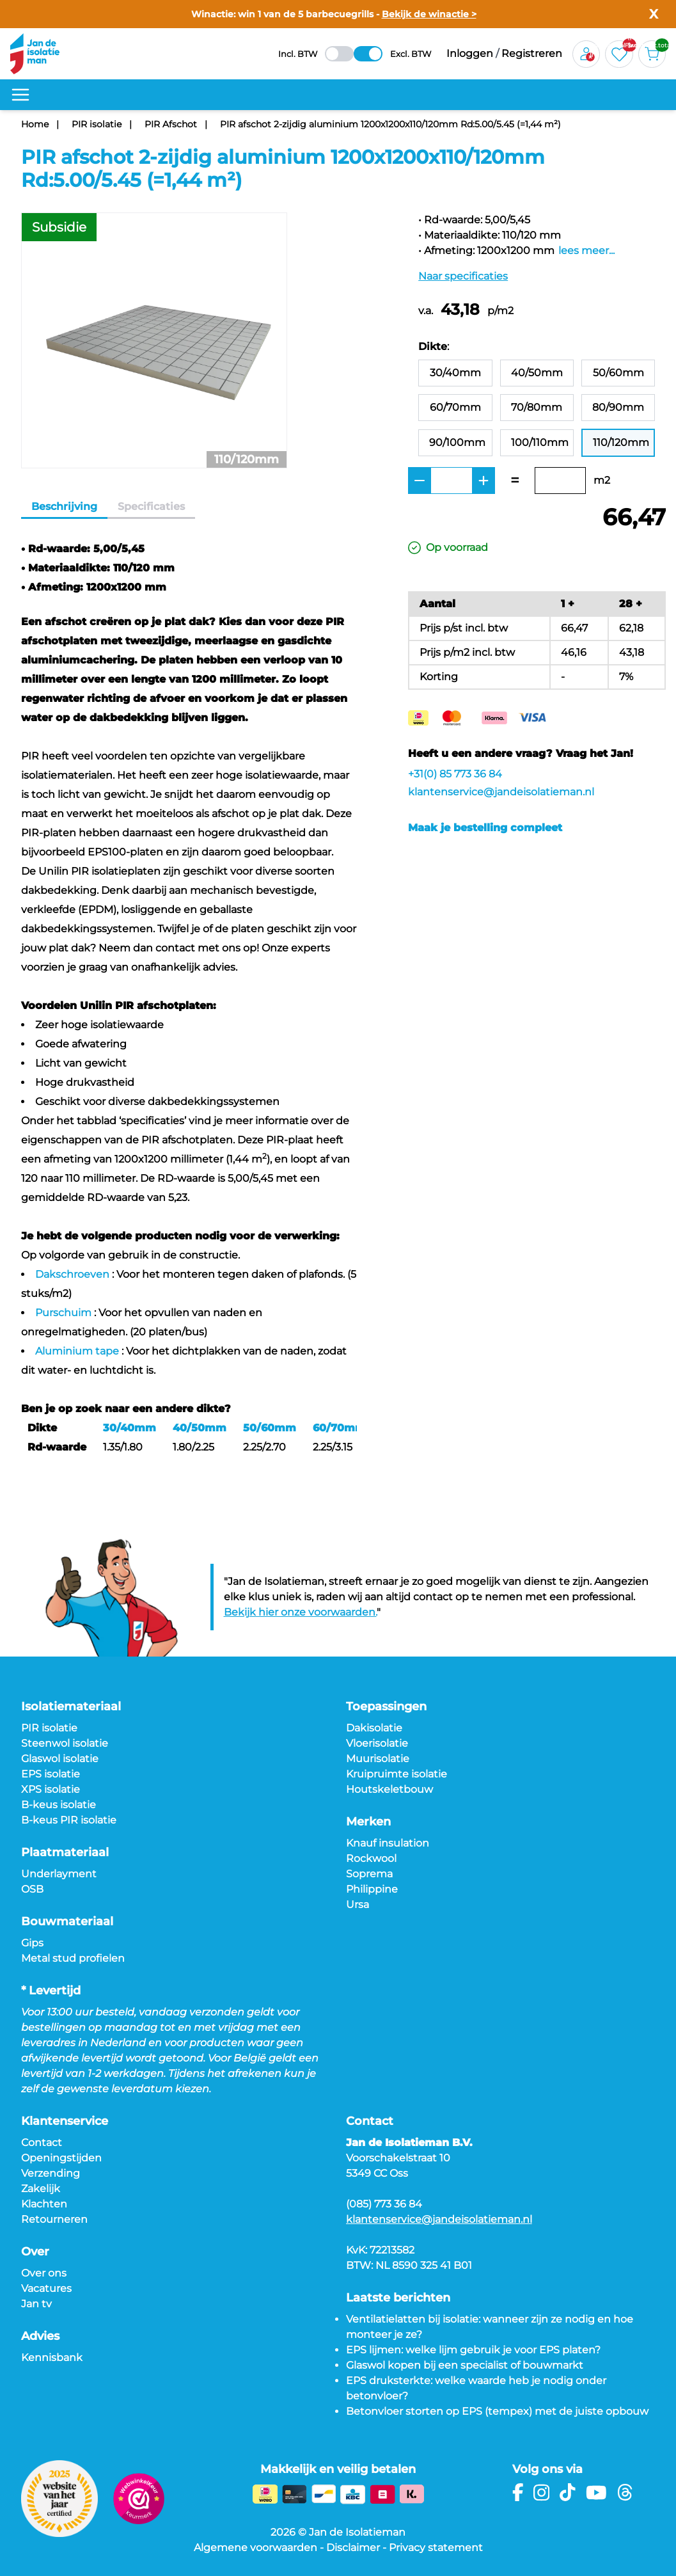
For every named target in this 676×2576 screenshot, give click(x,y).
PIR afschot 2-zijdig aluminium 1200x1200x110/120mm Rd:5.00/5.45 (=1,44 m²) (390, 124)
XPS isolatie (50, 1789)
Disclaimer (353, 2547)
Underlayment (59, 1874)
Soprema (369, 1874)
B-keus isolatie (58, 1805)
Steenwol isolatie (64, 1743)
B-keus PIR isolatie (68, 1820)
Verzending (50, 2173)
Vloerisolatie (377, 1743)
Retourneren (54, 2219)
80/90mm (618, 407)
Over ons (44, 2273)
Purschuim (63, 1313)
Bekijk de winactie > (429, 14)
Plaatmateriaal (65, 1852)
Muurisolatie (377, 1759)
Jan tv (36, 2304)
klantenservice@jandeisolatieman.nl (501, 792)
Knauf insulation (387, 1843)
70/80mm (536, 407)
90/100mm (457, 442)
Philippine (372, 1889)
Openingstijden (61, 2158)
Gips (32, 1943)
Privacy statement (436, 2547)
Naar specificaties (463, 276)
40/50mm (199, 1428)
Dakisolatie (374, 1728)
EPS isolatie (50, 1774)
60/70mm (339, 1428)
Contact (41, 2142)
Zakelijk (40, 2188)
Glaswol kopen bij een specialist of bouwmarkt (464, 2365)
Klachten (44, 2204)
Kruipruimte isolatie (396, 1774)
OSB (32, 1889)
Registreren (531, 53)
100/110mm (540, 442)
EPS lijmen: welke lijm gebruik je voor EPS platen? (473, 2350)
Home (35, 124)
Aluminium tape (77, 1351)
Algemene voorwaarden (255, 2547)
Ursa (357, 1904)
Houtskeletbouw (389, 1789)
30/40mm (129, 1428)
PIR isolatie (97, 124)
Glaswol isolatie (59, 1759)
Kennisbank (52, 2357)
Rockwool (371, 1858)
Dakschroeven (72, 1274)
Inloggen (469, 53)
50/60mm (269, 1428)
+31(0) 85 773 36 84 (455, 774)
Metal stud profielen (73, 1958)
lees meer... (586, 250)
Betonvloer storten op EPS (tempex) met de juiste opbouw (497, 2411)
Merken (368, 1822)
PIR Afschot (171, 124)
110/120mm (621, 442)
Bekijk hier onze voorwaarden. (300, 1612)
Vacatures (46, 2288)
